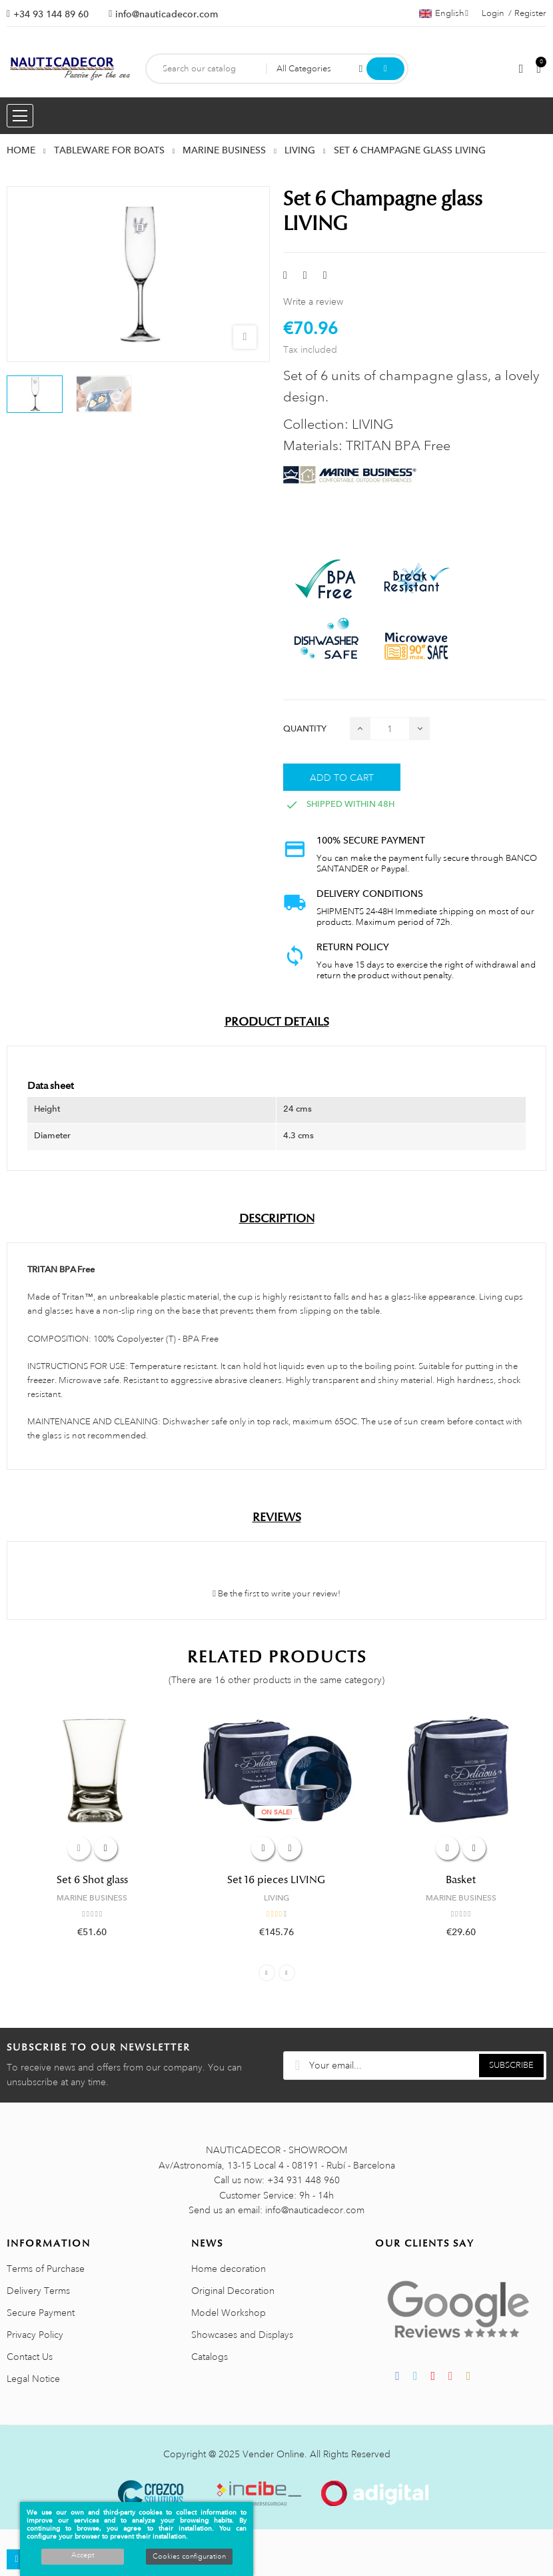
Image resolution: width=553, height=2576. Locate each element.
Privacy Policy (35, 2335)
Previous (267, 1973)
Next (286, 1973)
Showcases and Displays (242, 2335)
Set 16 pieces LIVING (276, 1879)
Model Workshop (228, 2313)
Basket (461, 1879)
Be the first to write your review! (276, 1593)
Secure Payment (41, 2313)
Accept (82, 2555)
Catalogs (209, 2357)
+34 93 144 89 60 (51, 14)
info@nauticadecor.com (166, 14)
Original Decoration (233, 2291)
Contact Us (30, 2357)
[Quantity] (390, 728)
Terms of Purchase (46, 2269)
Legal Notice (33, 2379)
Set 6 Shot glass (92, 1879)
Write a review (313, 301)
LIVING (276, 1897)
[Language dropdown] (443, 13)
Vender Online (273, 2454)
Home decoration (228, 2269)
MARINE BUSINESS (92, 1897)
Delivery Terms (38, 2291)
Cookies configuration (189, 2556)
